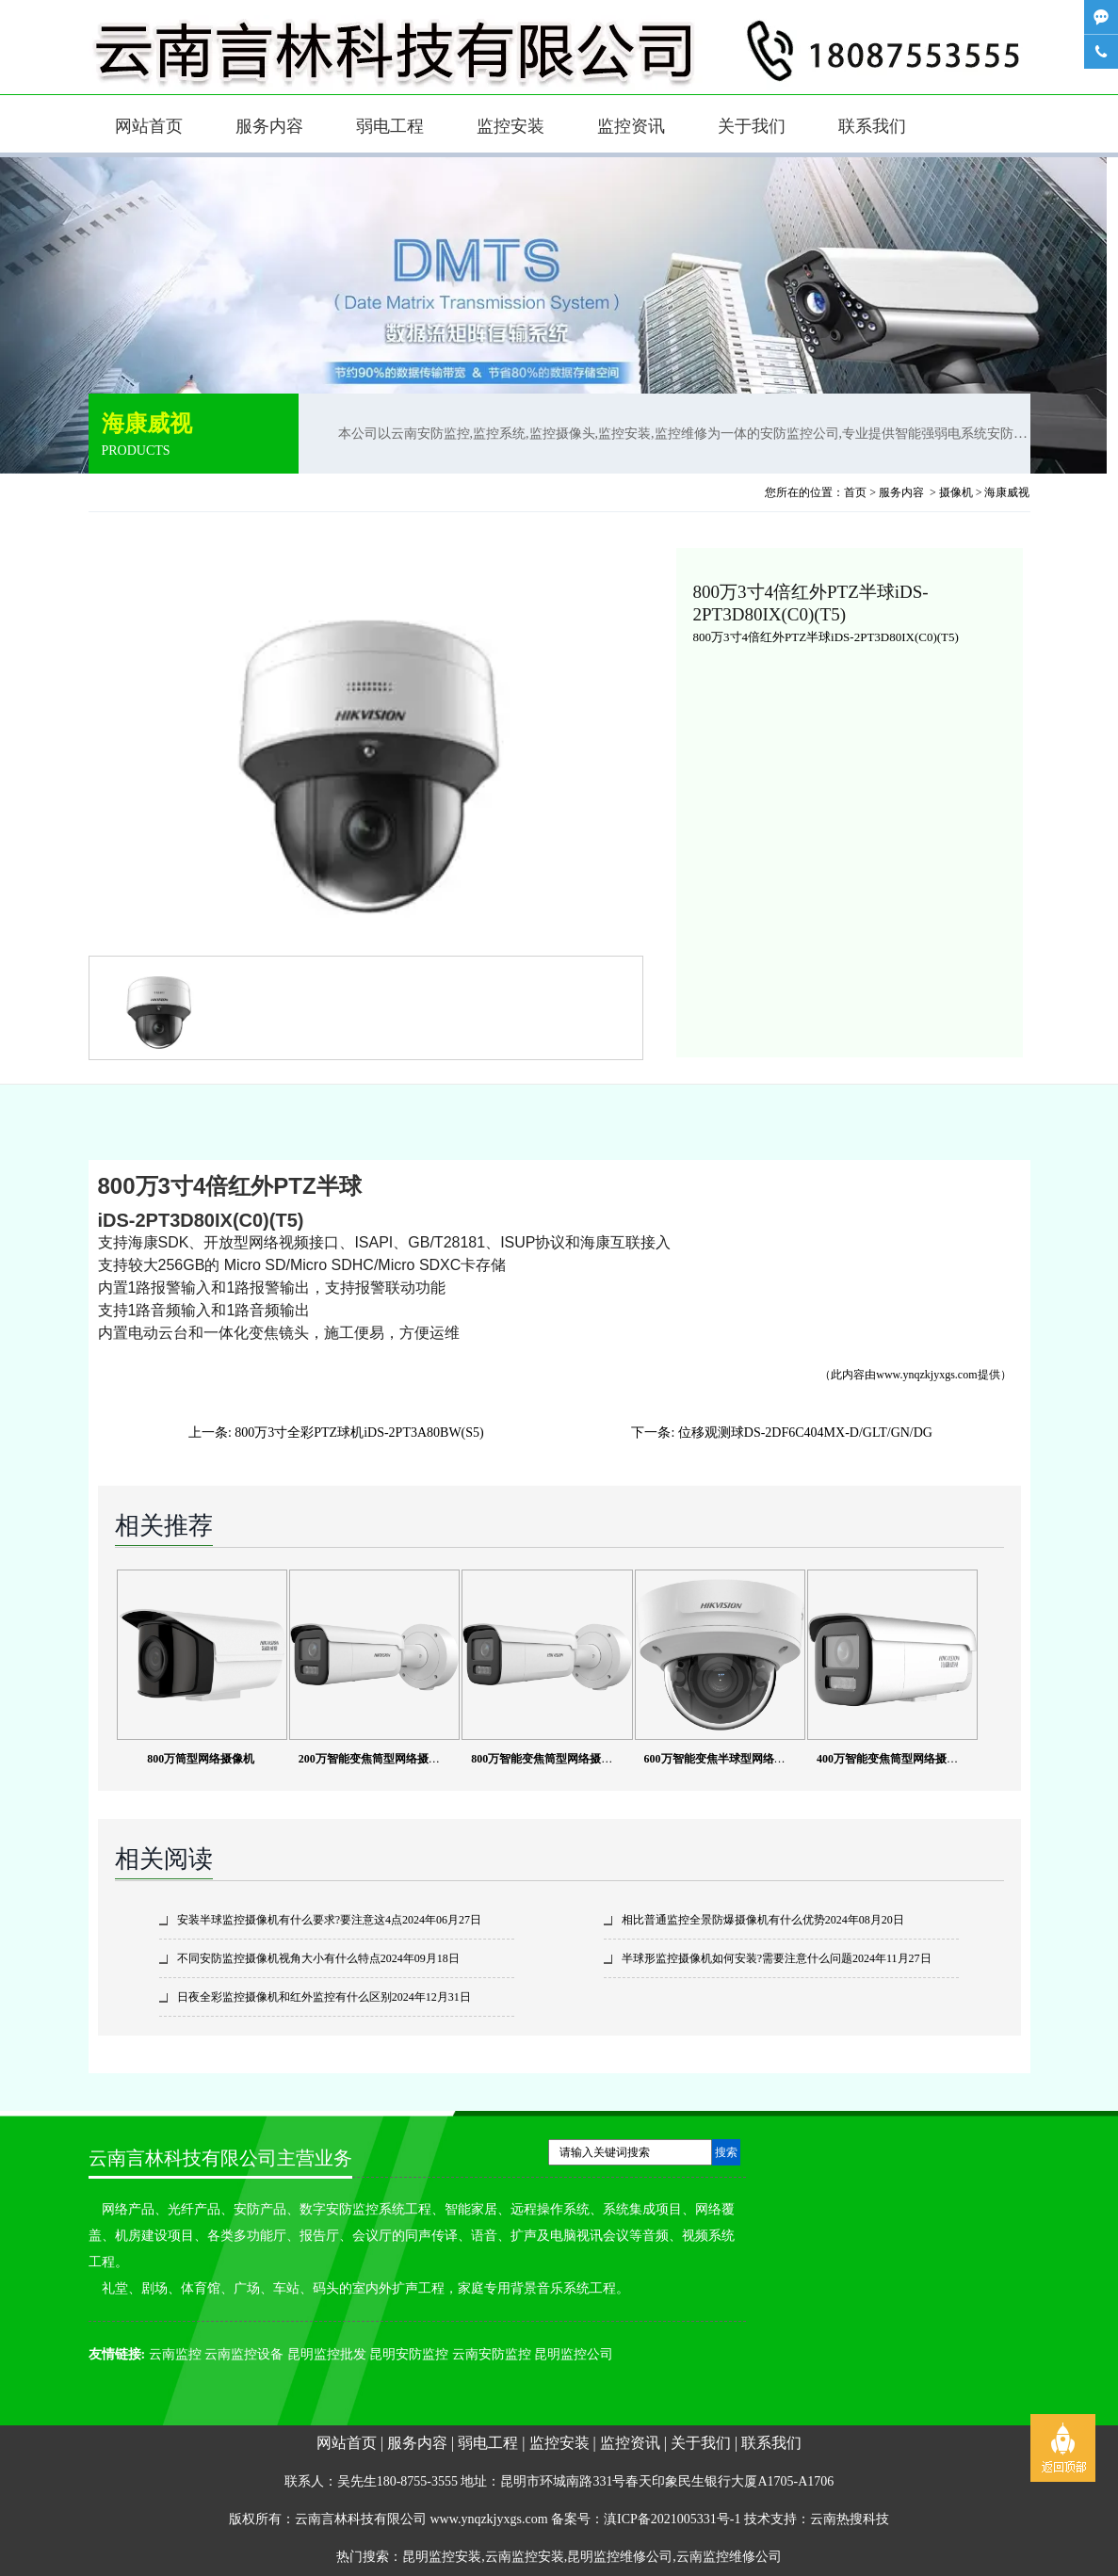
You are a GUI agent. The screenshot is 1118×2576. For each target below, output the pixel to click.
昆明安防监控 (408, 2354)
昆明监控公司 (573, 2354)
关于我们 (752, 126)
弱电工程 (390, 126)
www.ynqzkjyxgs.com (926, 1374)
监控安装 (510, 126)
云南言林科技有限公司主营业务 (220, 2158)
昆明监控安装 (441, 2557)
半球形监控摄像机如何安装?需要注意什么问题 (737, 1958)
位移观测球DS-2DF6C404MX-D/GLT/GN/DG (805, 1432)
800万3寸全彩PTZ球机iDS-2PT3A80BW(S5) (359, 1432)
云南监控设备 (244, 2354)
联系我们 (872, 126)
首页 (855, 492)
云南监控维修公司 (729, 2557)
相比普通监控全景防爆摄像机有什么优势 (723, 1919)
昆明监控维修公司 (619, 2557)
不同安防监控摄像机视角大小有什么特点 (279, 1958)
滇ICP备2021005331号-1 (672, 2519)
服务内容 (269, 126)
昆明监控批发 (326, 2354)
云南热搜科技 (849, 2519)
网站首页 (149, 126)
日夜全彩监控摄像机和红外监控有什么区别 (284, 1997)
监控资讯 (631, 126)
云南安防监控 (491, 2354)
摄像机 (956, 492)
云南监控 (175, 2354)
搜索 (726, 2152)
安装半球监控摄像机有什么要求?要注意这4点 (289, 1919)
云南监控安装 (524, 2557)
